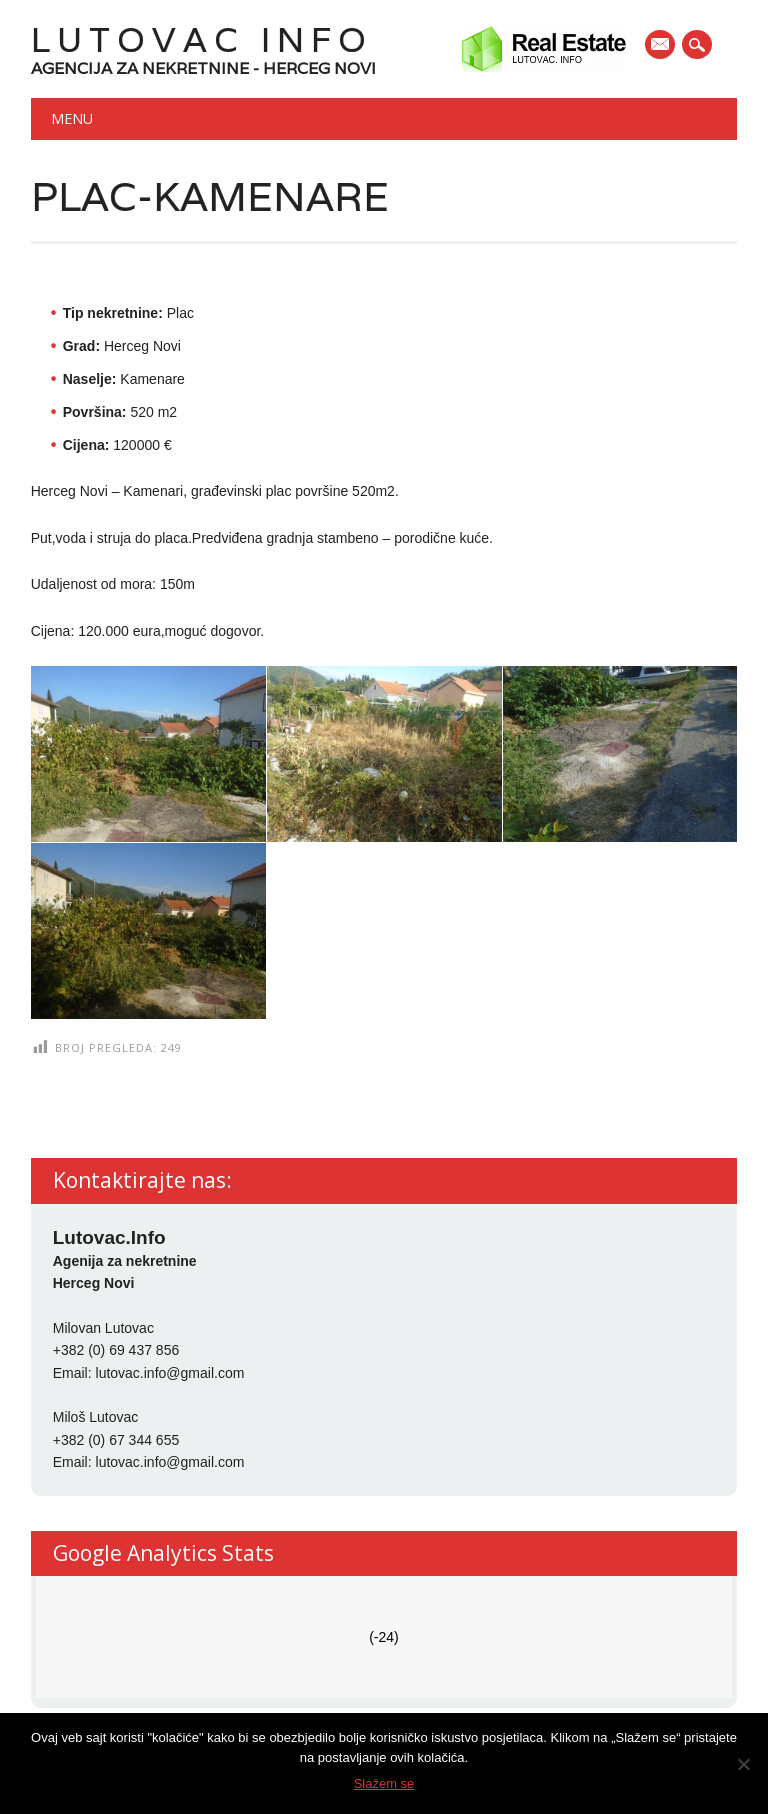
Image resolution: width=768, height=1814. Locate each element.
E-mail (661, 46)
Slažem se (384, 1783)
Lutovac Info (202, 39)
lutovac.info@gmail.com (170, 1373)
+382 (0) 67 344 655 (116, 1440)
